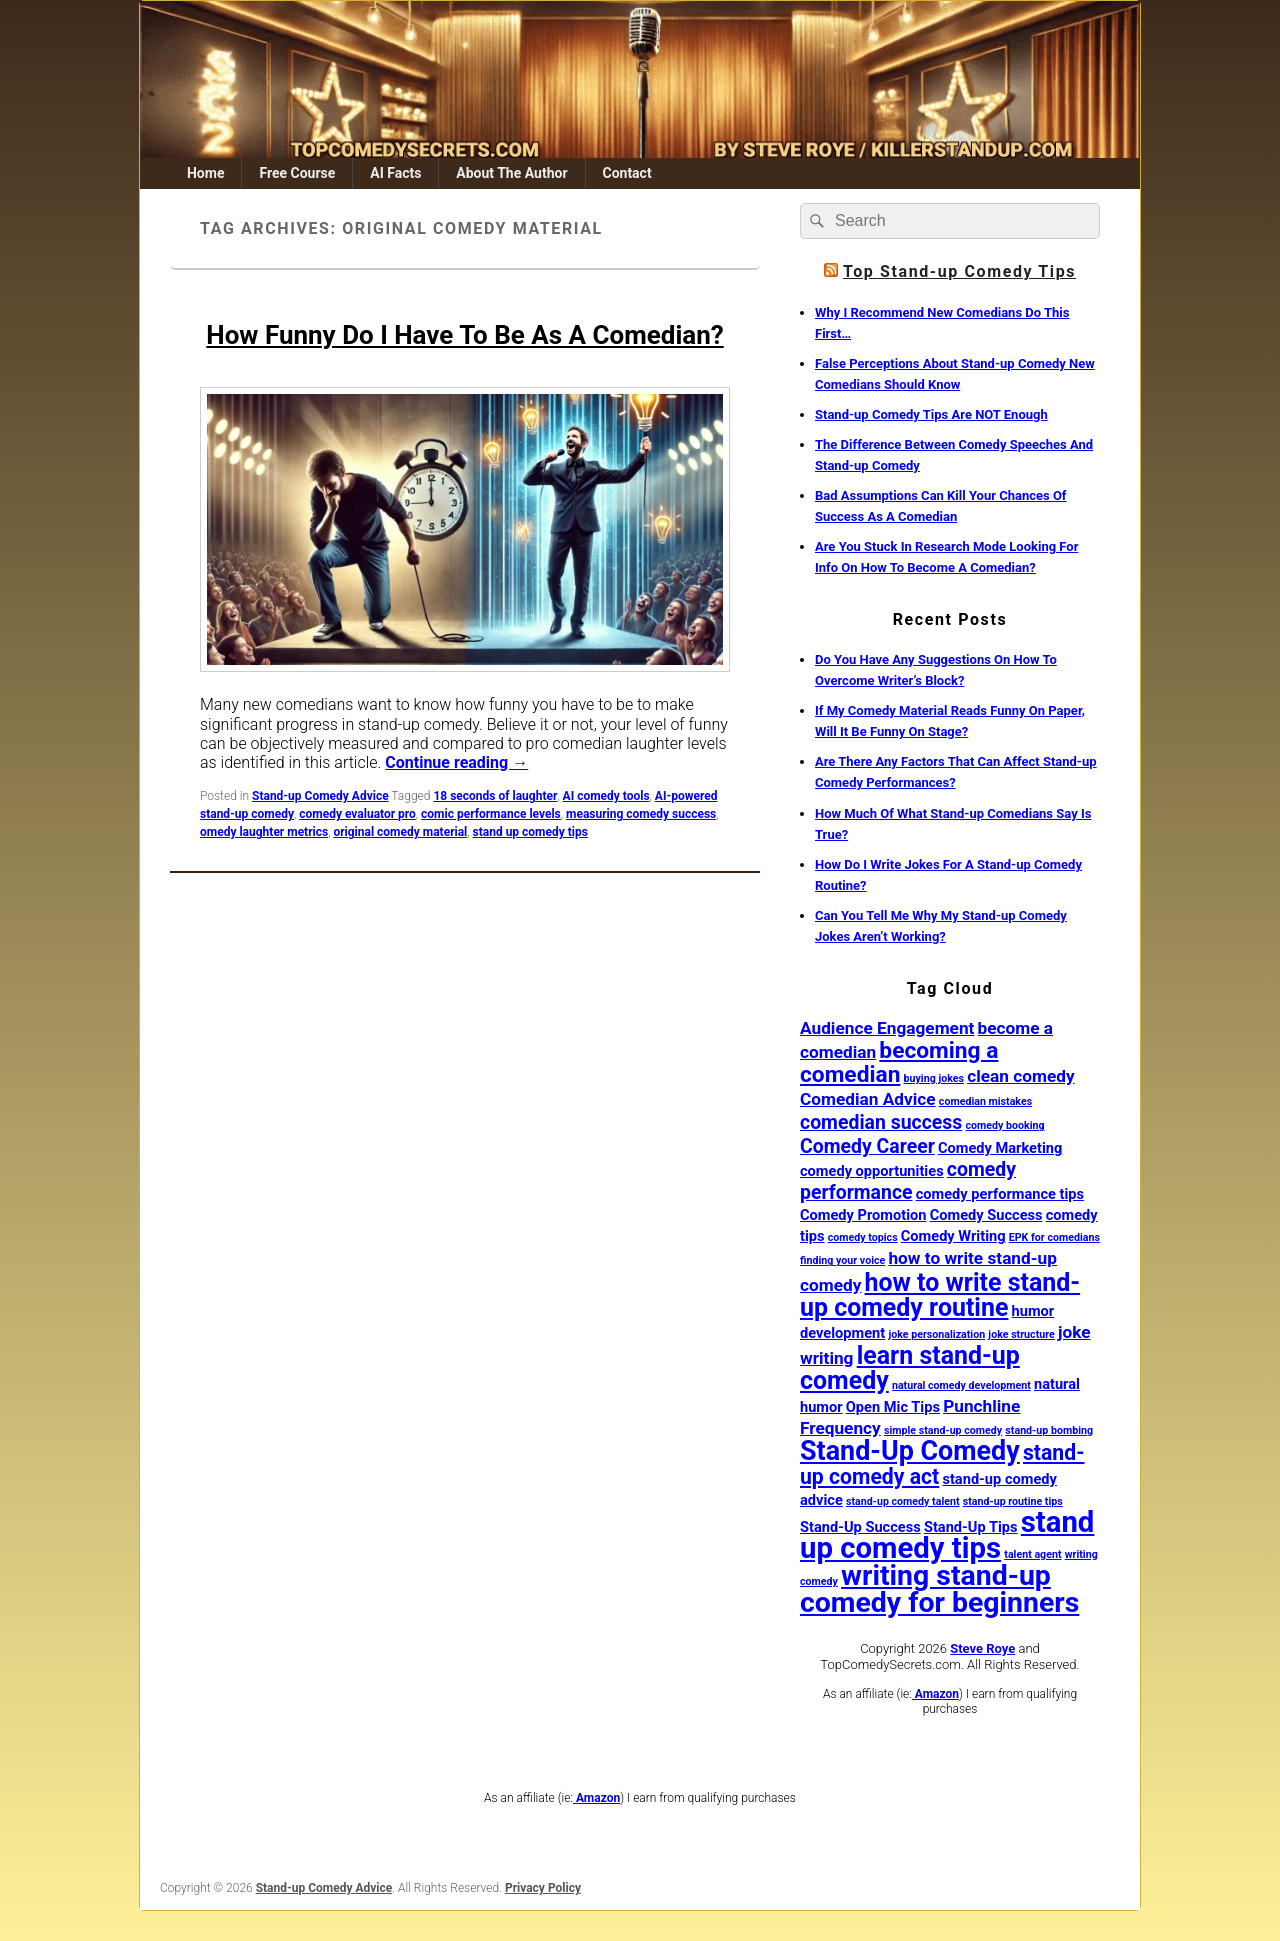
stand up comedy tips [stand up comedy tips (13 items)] (947, 1535)
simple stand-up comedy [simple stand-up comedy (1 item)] (943, 1430)
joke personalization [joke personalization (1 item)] (936, 1334)
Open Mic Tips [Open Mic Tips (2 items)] (893, 1407)
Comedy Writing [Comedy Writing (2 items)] (953, 1236)
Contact (626, 173)
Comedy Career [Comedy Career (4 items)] (867, 1146)
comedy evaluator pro (357, 814)
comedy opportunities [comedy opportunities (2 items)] (872, 1171)
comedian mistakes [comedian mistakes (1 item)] (985, 1101)
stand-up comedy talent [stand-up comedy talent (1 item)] (903, 1501)
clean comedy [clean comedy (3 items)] (1020, 1076)
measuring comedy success (641, 814)
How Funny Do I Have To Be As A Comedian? (464, 335)
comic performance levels (491, 814)
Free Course (297, 173)
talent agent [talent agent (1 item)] (1032, 1554)
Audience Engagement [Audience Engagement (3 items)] (887, 1028)
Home (205, 173)
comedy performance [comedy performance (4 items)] (908, 1181)
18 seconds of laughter (495, 796)
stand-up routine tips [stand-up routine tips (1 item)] (1013, 1501)
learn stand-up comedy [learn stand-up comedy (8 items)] (910, 1368)
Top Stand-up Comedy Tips (959, 271)
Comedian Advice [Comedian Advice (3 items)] (868, 1099)
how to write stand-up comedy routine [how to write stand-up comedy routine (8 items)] (940, 1295)
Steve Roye (982, 1648)
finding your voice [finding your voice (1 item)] (842, 1260)
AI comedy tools (606, 796)
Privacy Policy (543, 1888)
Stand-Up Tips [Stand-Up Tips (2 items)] (971, 1527)
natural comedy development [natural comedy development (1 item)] (961, 1385)
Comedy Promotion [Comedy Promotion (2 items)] (863, 1215)
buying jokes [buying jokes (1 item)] (934, 1078)
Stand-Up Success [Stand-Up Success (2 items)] (860, 1527)
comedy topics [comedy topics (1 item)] (863, 1237)
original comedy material (400, 832)
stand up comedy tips (530, 832)
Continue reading (456, 762)
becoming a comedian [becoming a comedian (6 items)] (899, 1062)
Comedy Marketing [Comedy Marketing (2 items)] (1000, 1148)
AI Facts (395, 173)
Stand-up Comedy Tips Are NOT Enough (931, 414)
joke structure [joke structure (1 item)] (1021, 1334)
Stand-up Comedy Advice (320, 796)
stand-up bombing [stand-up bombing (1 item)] (1049, 1430)
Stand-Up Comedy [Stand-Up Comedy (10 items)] (910, 1451)
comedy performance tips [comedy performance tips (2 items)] (1000, 1194)
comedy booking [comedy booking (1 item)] (1004, 1125)
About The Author (511, 173)
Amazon (935, 1694)
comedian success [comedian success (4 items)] (881, 1122)
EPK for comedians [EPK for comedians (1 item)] (1054, 1237)
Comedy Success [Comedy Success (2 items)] (986, 1215)
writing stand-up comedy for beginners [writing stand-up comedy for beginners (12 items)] (939, 1589)
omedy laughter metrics (264, 832)
